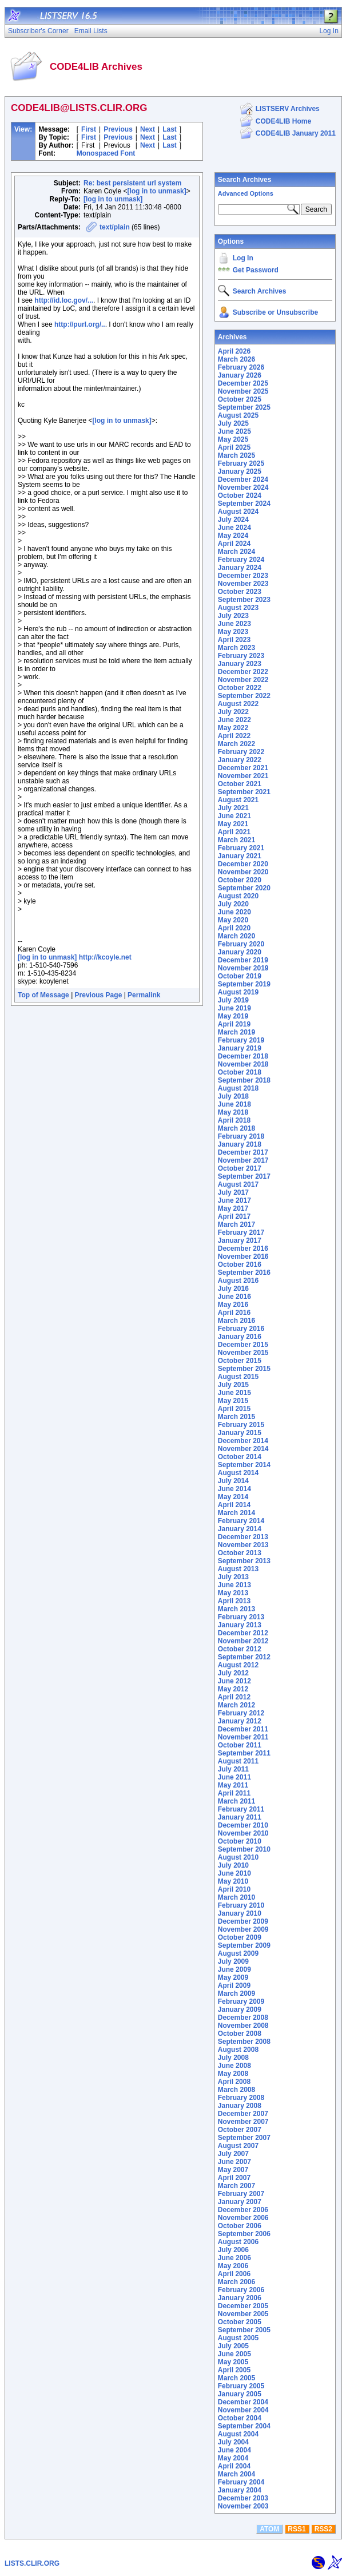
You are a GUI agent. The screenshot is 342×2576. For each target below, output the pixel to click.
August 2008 (238, 2050)
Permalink (144, 995)
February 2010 (241, 1905)
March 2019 (236, 1032)
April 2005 (234, 2370)
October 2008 (239, 2034)
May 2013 (233, 1593)
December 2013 (243, 1537)
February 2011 (241, 1809)
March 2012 (236, 1705)
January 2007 (239, 2202)
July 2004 (233, 2442)
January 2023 (239, 664)
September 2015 (244, 1369)
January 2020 (239, 952)
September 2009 (244, 1945)
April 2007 (234, 2178)
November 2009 (243, 1929)
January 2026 (239, 375)
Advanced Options (245, 193)
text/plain (115, 227)
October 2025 (239, 399)
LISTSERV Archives (288, 109)
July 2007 (233, 2154)
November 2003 (243, 2506)
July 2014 (233, 1481)
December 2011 (243, 1729)
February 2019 (241, 1040)
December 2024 (243, 479)
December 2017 (243, 1152)
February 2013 (241, 1617)
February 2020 (241, 944)
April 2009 (234, 1985)
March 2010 (236, 1897)
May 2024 (233, 536)
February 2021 (241, 848)
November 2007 (243, 2122)
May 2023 (233, 632)
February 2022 (241, 752)
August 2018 (238, 1088)
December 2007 (243, 2114)
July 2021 (233, 808)
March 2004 (236, 2474)
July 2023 (233, 616)
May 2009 (233, 1977)
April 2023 (234, 640)
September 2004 (244, 2426)
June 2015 (234, 1393)
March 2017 (236, 1224)
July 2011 (233, 1769)
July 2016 (233, 1289)
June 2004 (234, 2450)
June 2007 (234, 2162)
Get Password (256, 270)
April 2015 (234, 1409)
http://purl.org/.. (79, 324)
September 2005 (244, 2330)
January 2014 (239, 1529)
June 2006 (234, 2258)
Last (169, 129)
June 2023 (234, 624)
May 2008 (233, 2074)
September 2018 (244, 1080)
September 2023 (244, 600)
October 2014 (239, 1457)
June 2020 (234, 912)
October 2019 (239, 976)
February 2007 (241, 2194)
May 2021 (233, 824)
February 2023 (241, 656)
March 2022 (236, 744)
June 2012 (234, 1681)
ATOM (269, 2529)
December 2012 (243, 1633)
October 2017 (239, 1168)
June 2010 (234, 1873)
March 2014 (236, 1513)
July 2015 (233, 1385)
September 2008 (244, 2042)
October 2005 (239, 2322)
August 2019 (238, 992)
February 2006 (241, 2290)
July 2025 (233, 423)
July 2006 (233, 2250)
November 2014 (243, 1449)
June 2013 (234, 1585)
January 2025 (239, 471)
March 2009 (236, 1994)
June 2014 (234, 1489)
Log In (243, 258)
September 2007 (244, 2138)
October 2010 (239, 1841)
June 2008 (234, 2066)
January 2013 (239, 1625)
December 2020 (243, 864)
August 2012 (238, 1665)
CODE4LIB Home (283, 121)
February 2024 (241, 560)
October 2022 (239, 688)
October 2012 (239, 1649)
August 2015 (238, 1377)
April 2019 (234, 1024)
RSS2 (323, 2529)
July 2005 (233, 2346)
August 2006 (238, 2242)
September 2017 (244, 1176)
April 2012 (234, 1697)
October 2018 (239, 1072)
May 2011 (233, 1785)
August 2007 (238, 2146)
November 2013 (243, 1545)
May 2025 (233, 439)
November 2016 (243, 1257)
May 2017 (233, 1208)
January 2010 (239, 1913)
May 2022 (233, 728)
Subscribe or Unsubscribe (275, 312)
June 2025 (234, 431)
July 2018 (233, 1096)
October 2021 (239, 784)
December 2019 (243, 960)
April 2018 (234, 1120)
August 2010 (238, 1857)
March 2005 (236, 2378)
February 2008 (241, 2098)
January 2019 (239, 1048)
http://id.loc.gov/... (63, 300)
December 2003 (243, 2498)
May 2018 (233, 1112)
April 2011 (234, 1793)
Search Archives (245, 180)
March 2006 (236, 2282)
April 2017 (234, 1216)
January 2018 (239, 1144)
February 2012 (241, 1713)
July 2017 (233, 1192)
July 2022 (233, 712)
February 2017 (241, 1232)
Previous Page (98, 995)
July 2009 (233, 1961)
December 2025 (243, 383)
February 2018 (241, 1136)
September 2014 (244, 1465)
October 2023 (239, 592)
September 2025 (244, 407)
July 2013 (233, 1577)
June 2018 (234, 1104)
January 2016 (239, 1337)
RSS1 (296, 2529)
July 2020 (233, 904)
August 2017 (238, 1184)
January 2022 (239, 760)
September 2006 (244, 2234)
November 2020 (243, 872)
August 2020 (238, 896)
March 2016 (236, 1321)
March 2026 (236, 359)
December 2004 (243, 2402)
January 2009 (239, 2010)
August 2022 (238, 704)
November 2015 (243, 1353)
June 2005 (234, 2354)
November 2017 (243, 1160)
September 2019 (244, 984)
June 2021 (234, 816)
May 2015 (233, 1401)
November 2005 (243, 2314)
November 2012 (243, 1641)
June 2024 (234, 528)
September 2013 (244, 1561)
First (88, 129)
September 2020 (244, 888)
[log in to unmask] (156, 191)
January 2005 (239, 2394)
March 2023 (236, 648)
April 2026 (234, 351)
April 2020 (234, 928)
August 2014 (238, 1473)
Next (147, 129)
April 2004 (234, 2466)
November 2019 (243, 968)
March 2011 (236, 1801)
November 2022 (243, 680)
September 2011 (244, 1753)
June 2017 (234, 1200)
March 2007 (236, 2186)
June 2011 (234, 1777)
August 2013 (238, 1569)
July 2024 (233, 520)
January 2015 (239, 1433)
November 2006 (243, 2218)
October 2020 (239, 880)
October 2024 (239, 496)
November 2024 (243, 488)
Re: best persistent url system (132, 183)
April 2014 (234, 1505)
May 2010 (233, 1881)
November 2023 (243, 584)
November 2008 (243, 2026)
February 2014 (241, 1521)
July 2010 (233, 1865)
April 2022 (234, 736)
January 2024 (239, 568)
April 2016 (234, 1313)
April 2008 (234, 2082)
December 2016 (243, 1249)
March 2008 (236, 2090)
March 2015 (236, 1417)
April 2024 (234, 544)
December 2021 (243, 768)
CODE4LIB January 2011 (296, 133)
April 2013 (234, 1601)
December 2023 (243, 576)
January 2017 (239, 1241)
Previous (118, 129)
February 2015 (241, 1425)
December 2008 (243, 2018)
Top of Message (43, 995)
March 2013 (236, 1609)
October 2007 (239, 2130)
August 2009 (238, 1953)
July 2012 (233, 1673)
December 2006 (243, 2210)
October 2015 (239, 1361)
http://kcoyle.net (105, 957)
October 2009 (239, 1937)
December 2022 (243, 672)
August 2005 (238, 2338)
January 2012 (239, 1721)
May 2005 (233, 2362)
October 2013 (239, 1553)
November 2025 (243, 391)
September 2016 (244, 1273)
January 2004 (239, 2490)
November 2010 (243, 1833)
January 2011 (239, 1817)
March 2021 (236, 840)
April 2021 (234, 832)
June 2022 (234, 720)
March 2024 (236, 552)
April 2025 (234, 447)
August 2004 (238, 2434)
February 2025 (241, 463)
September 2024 (244, 504)
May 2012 (233, 1689)
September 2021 (244, 792)
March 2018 (236, 1128)
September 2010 (244, 1849)
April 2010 (234, 1889)
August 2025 (238, 415)
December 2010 (243, 1825)
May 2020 (233, 920)
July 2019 (233, 1000)
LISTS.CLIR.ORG (32, 2563)
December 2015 (243, 1345)
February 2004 (241, 2482)
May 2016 (233, 1305)
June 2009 (234, 1969)
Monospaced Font (106, 153)
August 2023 (238, 608)
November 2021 (243, 776)
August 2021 (238, 800)
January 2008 (239, 2106)
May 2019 (233, 1016)
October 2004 (239, 2418)
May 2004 (233, 2458)
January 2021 (239, 856)
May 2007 (233, 2170)
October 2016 (239, 1265)
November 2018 (243, 1064)
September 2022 (244, 696)
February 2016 (241, 1329)
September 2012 (244, 1657)
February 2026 (241, 367)
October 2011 (239, 1745)
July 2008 (233, 2058)
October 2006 (239, 2226)
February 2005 (241, 2386)
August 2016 (238, 1281)
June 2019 (234, 1008)
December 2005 (243, 2306)
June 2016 (234, 1297)
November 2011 (243, 1737)
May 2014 (233, 1497)
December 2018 (243, 1056)
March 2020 (236, 936)
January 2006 (239, 2298)
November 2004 (243, 2410)
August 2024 (238, 512)
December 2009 (243, 1921)
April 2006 (234, 2274)
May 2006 (233, 2266)
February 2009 (241, 2002)
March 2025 (236, 455)
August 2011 (238, 1761)
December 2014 (243, 1441)
